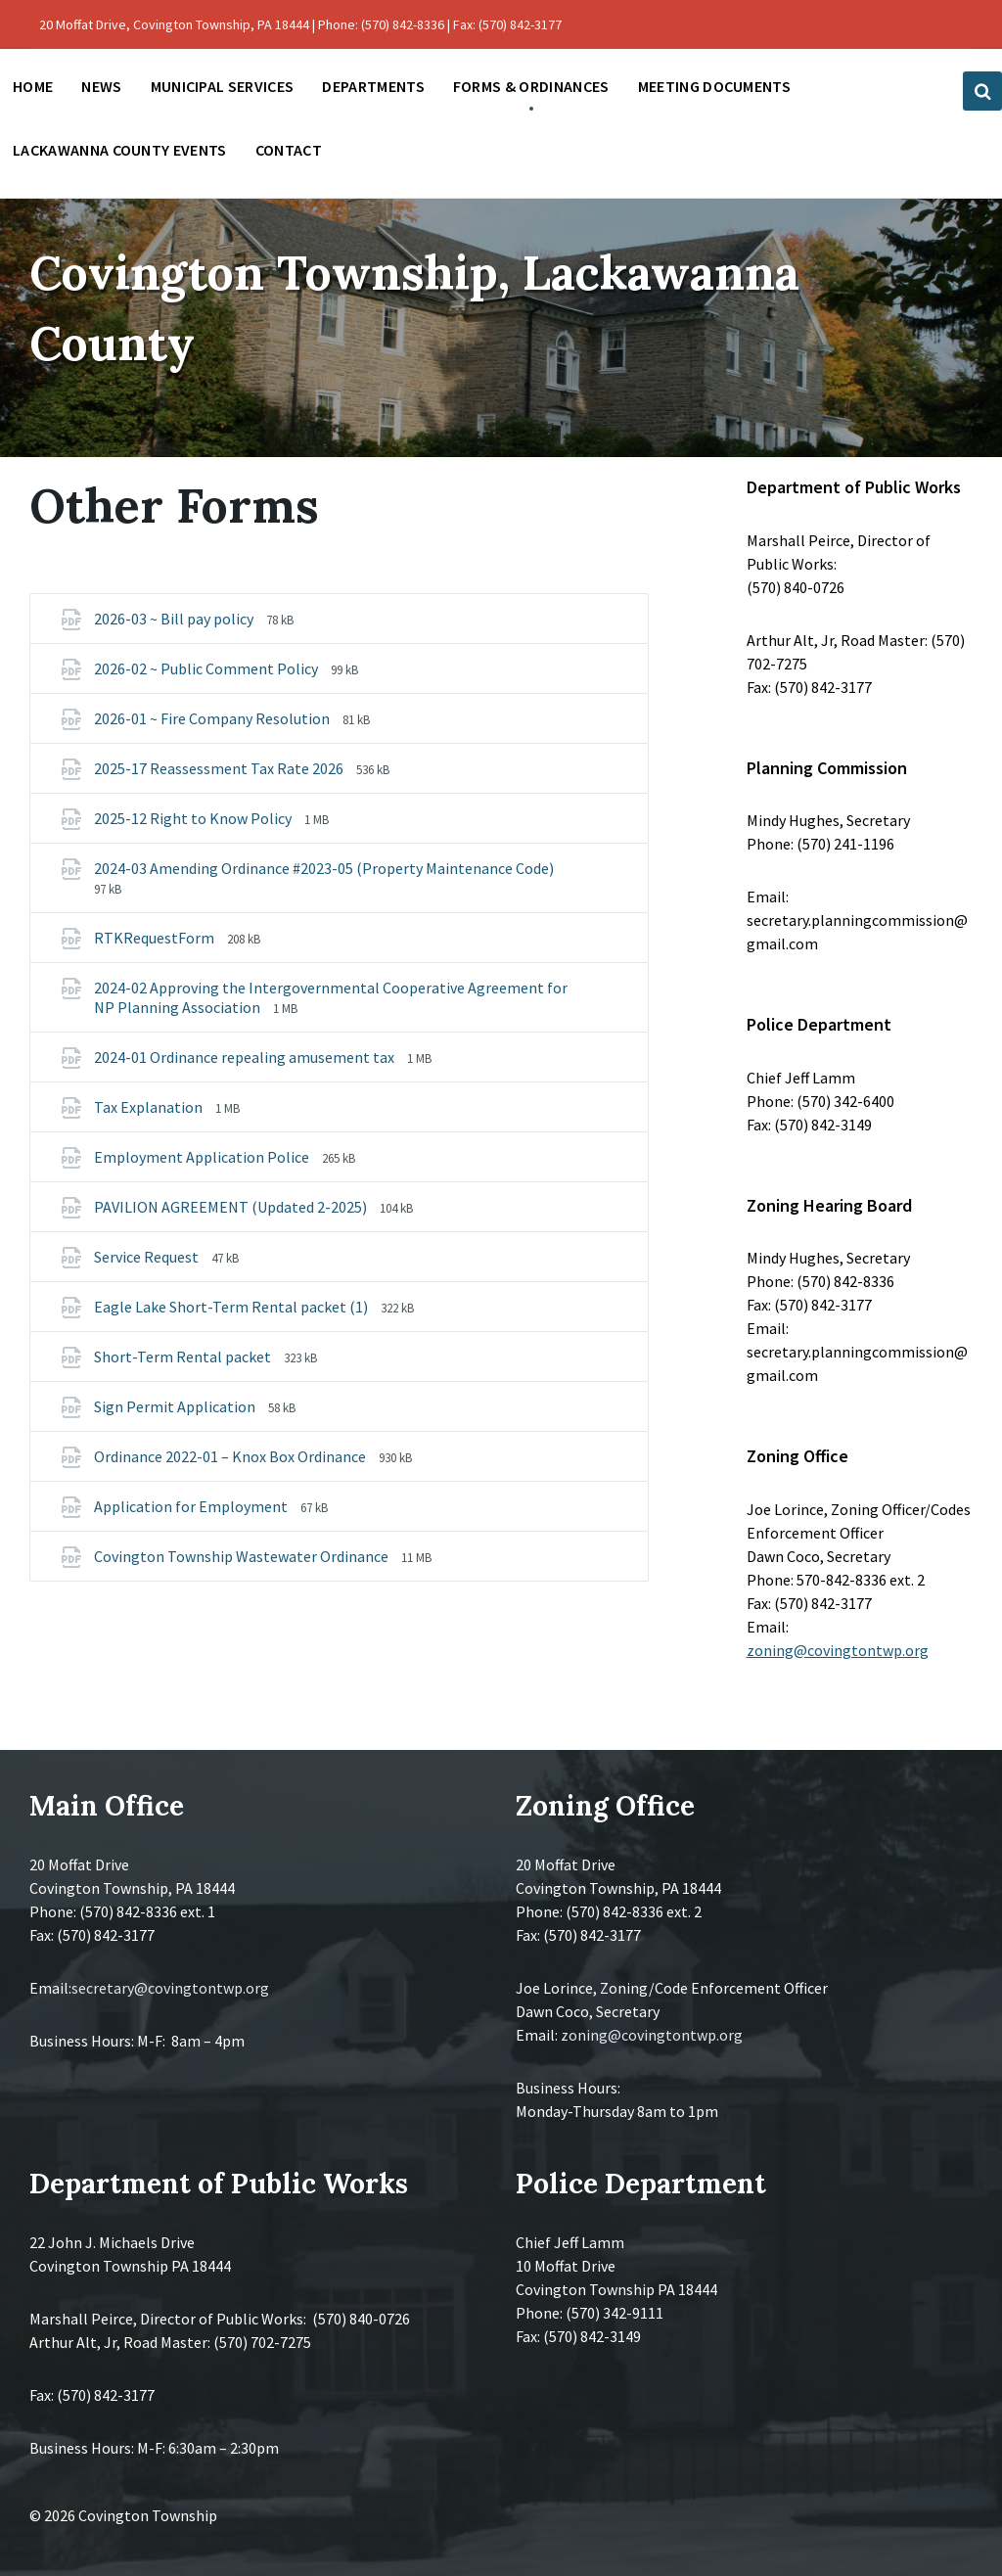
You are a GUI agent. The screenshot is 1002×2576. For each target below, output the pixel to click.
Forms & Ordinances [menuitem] (531, 86)
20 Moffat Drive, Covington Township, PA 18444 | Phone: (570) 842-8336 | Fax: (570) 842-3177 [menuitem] (300, 24)
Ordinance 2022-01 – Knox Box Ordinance (231, 1456)
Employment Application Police (203, 1157)
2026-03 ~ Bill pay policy (175, 618)
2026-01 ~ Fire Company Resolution (213, 718)
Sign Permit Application (176, 1406)
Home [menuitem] (33, 86)
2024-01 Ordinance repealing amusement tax (245, 1057)
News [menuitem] (101, 86)
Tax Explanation (149, 1107)
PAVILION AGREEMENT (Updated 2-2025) (232, 1207)
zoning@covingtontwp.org (838, 1650)
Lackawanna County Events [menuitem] (120, 150)
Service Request (148, 1256)
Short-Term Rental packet (184, 1356)
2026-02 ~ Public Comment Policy (207, 668)
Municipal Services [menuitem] (223, 86)
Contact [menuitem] (288, 150)
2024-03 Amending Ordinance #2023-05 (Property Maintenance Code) (324, 868)
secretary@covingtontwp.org (170, 1988)
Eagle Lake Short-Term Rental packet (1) (232, 1306)
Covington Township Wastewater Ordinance (242, 1556)
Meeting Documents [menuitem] (714, 86)
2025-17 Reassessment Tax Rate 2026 (220, 768)
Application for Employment (192, 1506)
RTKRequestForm (155, 937)
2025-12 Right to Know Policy (194, 818)
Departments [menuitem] (373, 86)
